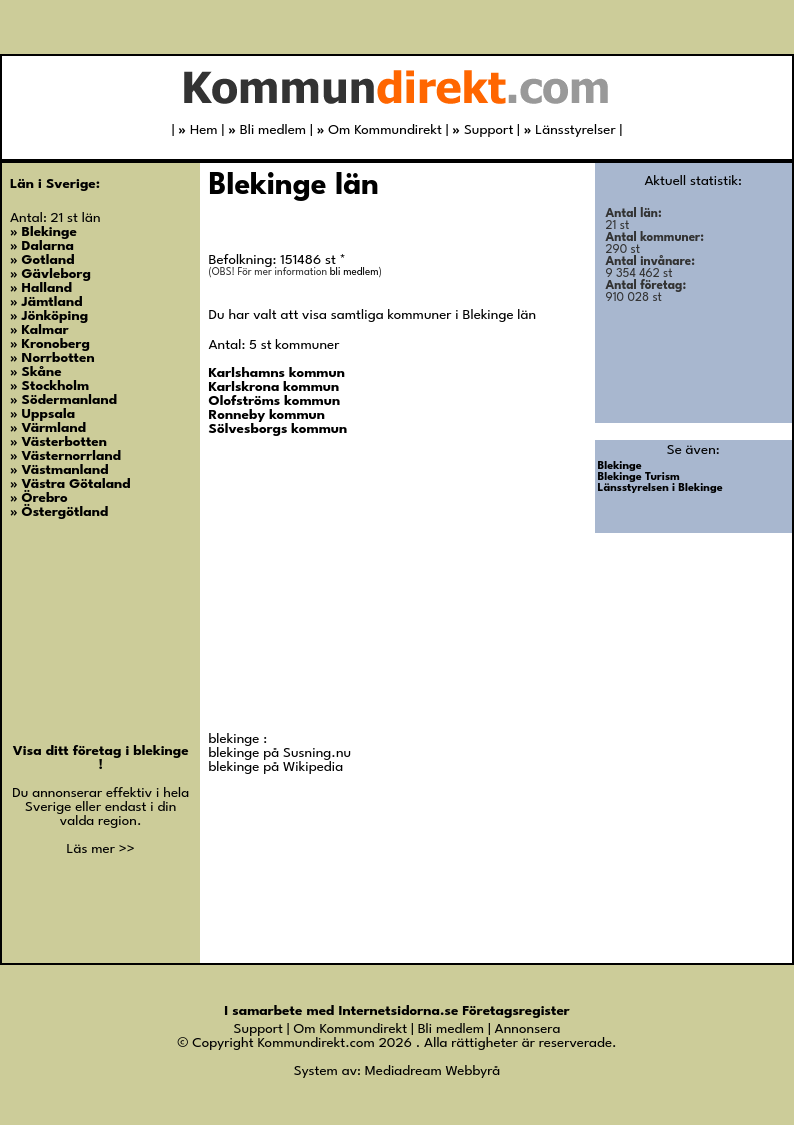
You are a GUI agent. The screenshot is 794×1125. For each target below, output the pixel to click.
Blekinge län (294, 186)
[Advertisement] (359, 591)
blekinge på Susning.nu (280, 753)
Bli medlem (267, 130)
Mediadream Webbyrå (432, 1071)
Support (482, 130)
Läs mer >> (101, 849)
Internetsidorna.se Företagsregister (453, 1011)
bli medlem (354, 272)
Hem (197, 130)
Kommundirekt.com (315, 1043)
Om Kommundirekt (379, 130)
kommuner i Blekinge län (461, 315)
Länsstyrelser (570, 130)
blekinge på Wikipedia (276, 767)
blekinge (160, 751)
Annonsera (528, 1029)
